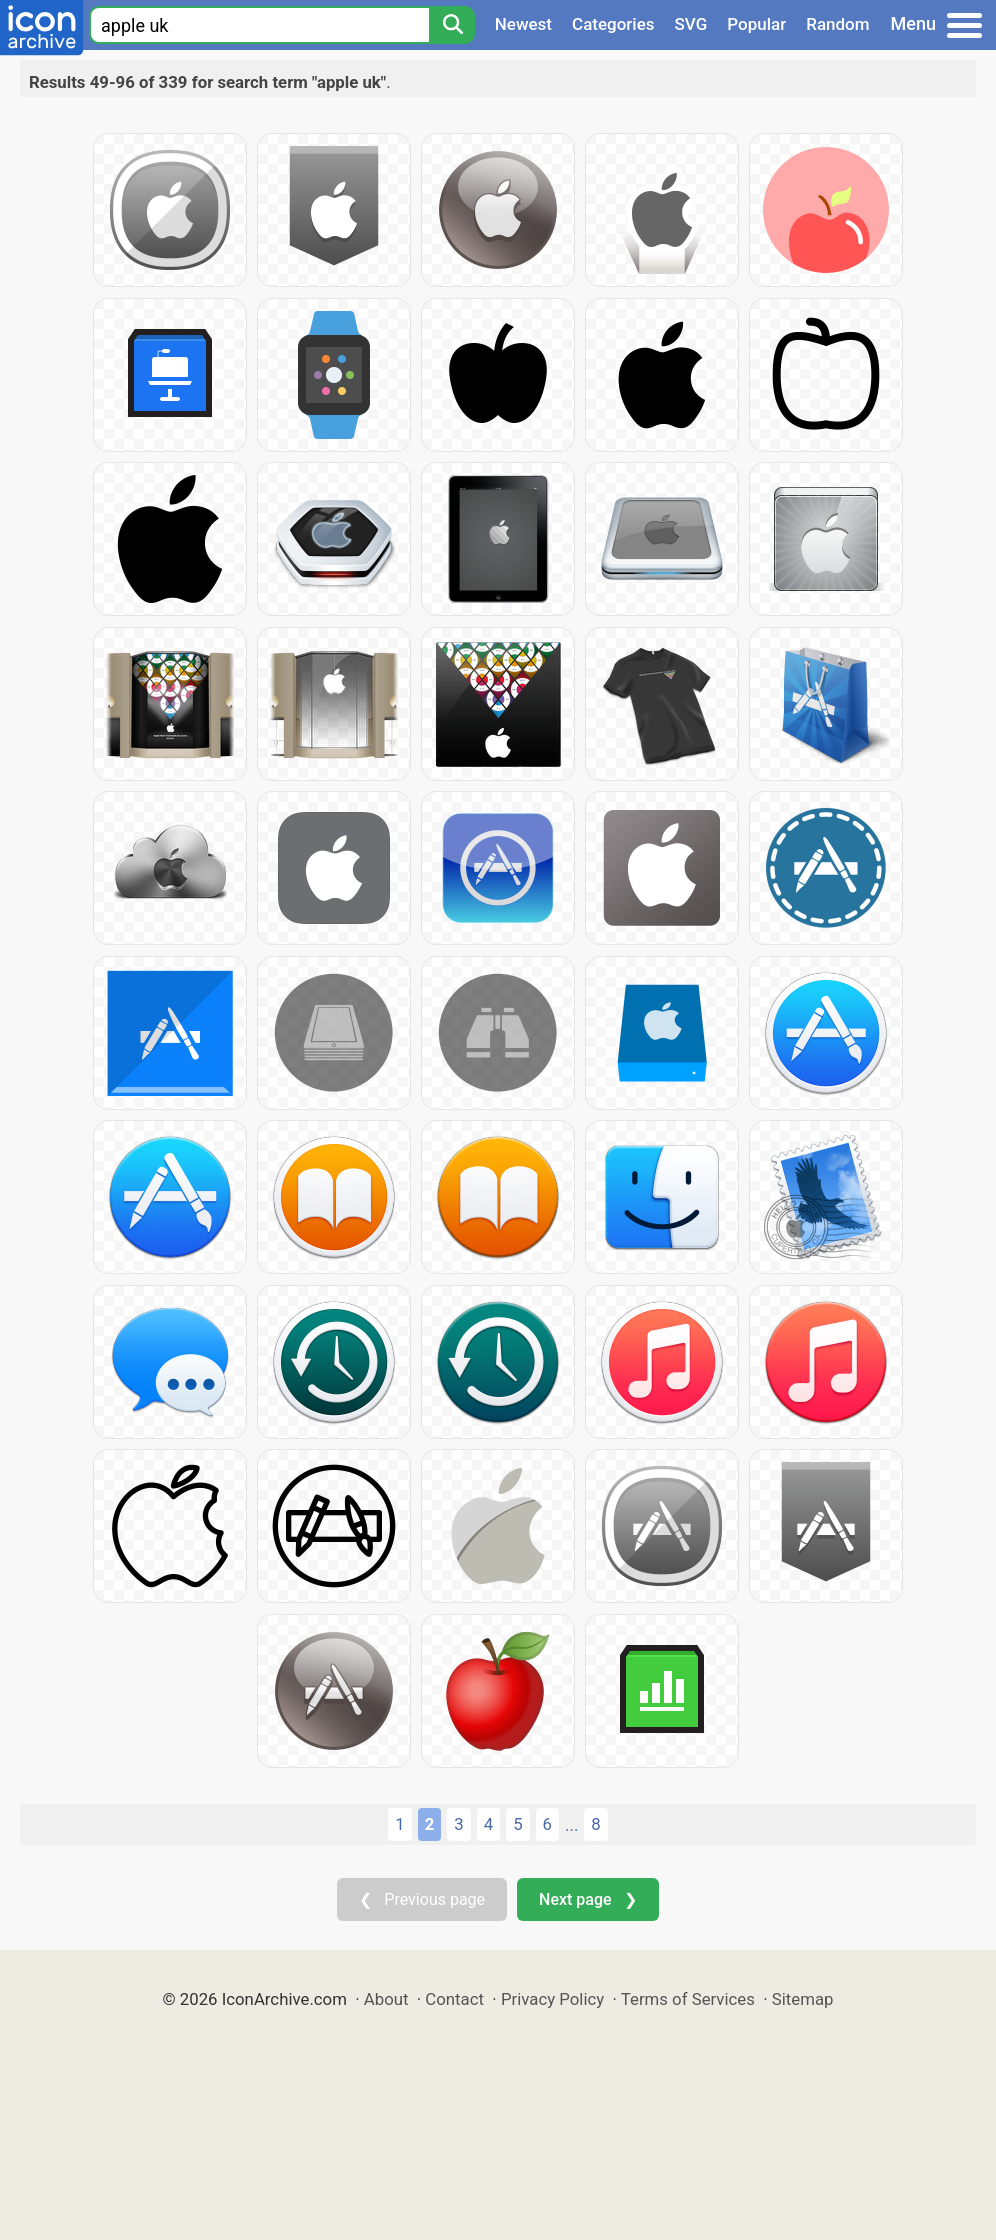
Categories (613, 24)
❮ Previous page (422, 1899)
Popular (756, 24)
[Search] (452, 25)
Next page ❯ (587, 1899)
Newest (523, 24)
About (386, 1999)
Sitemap (803, 1999)
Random (837, 24)
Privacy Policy (552, 1999)
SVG (691, 24)
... (571, 1825)
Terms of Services (688, 1999)
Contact (454, 1999)
